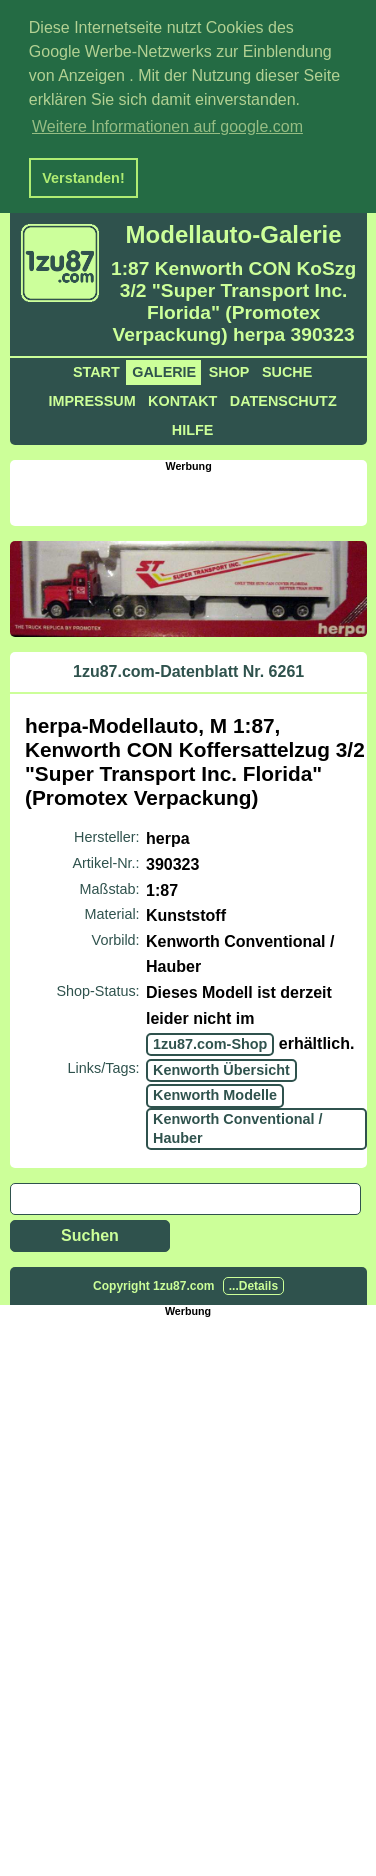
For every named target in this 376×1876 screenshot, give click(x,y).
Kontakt (182, 398)
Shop (229, 369)
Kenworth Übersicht (221, 1067)
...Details (253, 1283)
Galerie (164, 369)
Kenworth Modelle (215, 1092)
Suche (287, 369)
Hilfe (193, 427)
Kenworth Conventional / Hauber (238, 1125)
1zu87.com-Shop (210, 1041)
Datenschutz (283, 398)
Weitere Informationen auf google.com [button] (167, 126)
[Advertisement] (192, 494)
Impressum (91, 398)
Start (96, 369)
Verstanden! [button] (83, 178)
